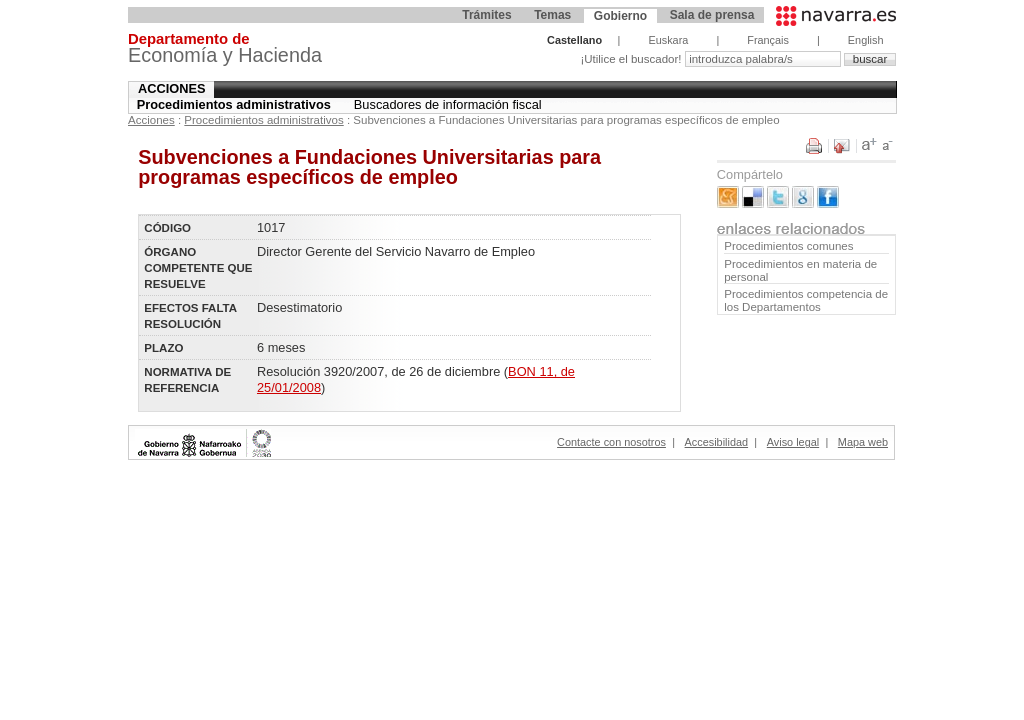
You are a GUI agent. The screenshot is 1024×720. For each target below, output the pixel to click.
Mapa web (863, 442)
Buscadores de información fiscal (448, 104)
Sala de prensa (712, 15)
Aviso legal (793, 442)
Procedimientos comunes (788, 246)
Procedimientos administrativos (234, 104)
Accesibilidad (716, 442)
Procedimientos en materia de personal (800, 270)
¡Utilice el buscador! (632, 59)
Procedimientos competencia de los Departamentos (806, 300)
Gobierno (620, 16)
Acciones (172, 88)
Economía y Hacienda (225, 50)
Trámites (486, 15)
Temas (552, 15)
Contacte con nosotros (611, 442)
